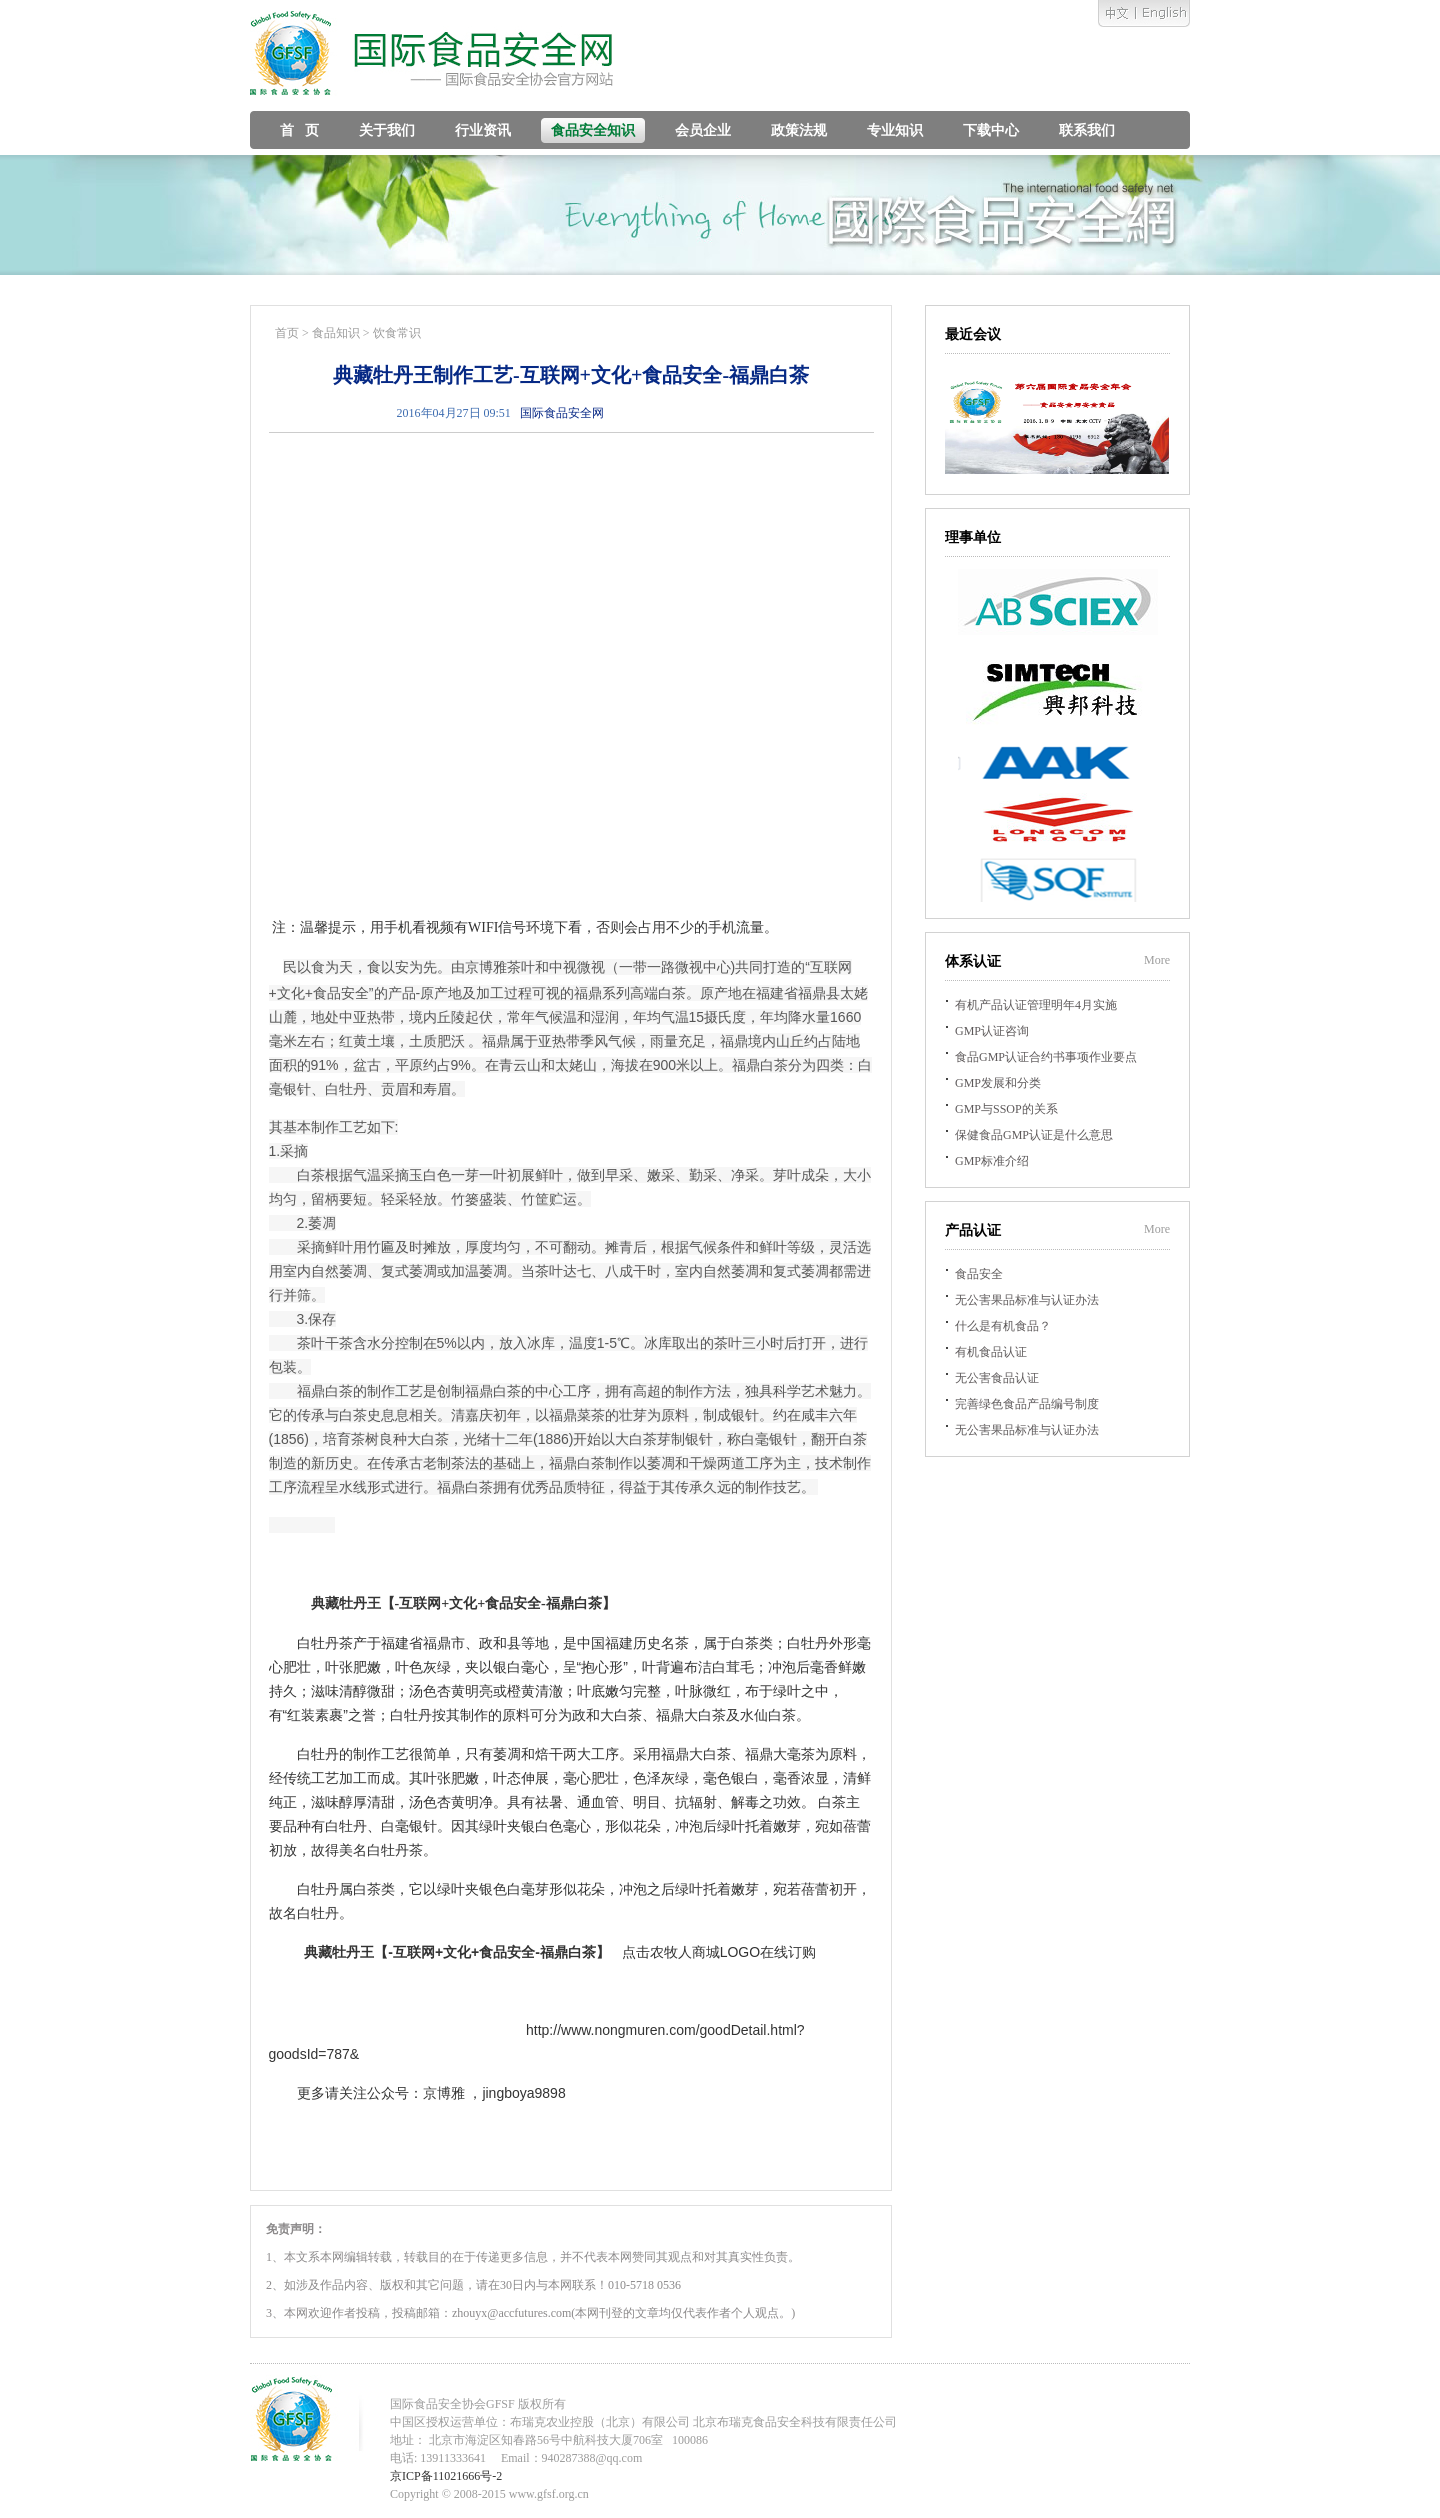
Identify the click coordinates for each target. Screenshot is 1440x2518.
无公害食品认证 (997, 1378)
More (1157, 960)
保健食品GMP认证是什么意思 (1034, 1135)
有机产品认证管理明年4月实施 (1036, 1005)
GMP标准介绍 (992, 1161)
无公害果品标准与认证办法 (1027, 1300)
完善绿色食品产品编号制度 (1027, 1404)
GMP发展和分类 (998, 1083)
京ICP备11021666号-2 (446, 2476)
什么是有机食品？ (1003, 1326)
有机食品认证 (991, 1352)
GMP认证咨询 (992, 1031)
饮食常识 (397, 333)
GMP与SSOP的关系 (1006, 1109)
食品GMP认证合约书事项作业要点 (1046, 1057)
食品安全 (979, 1274)
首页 (287, 333)
